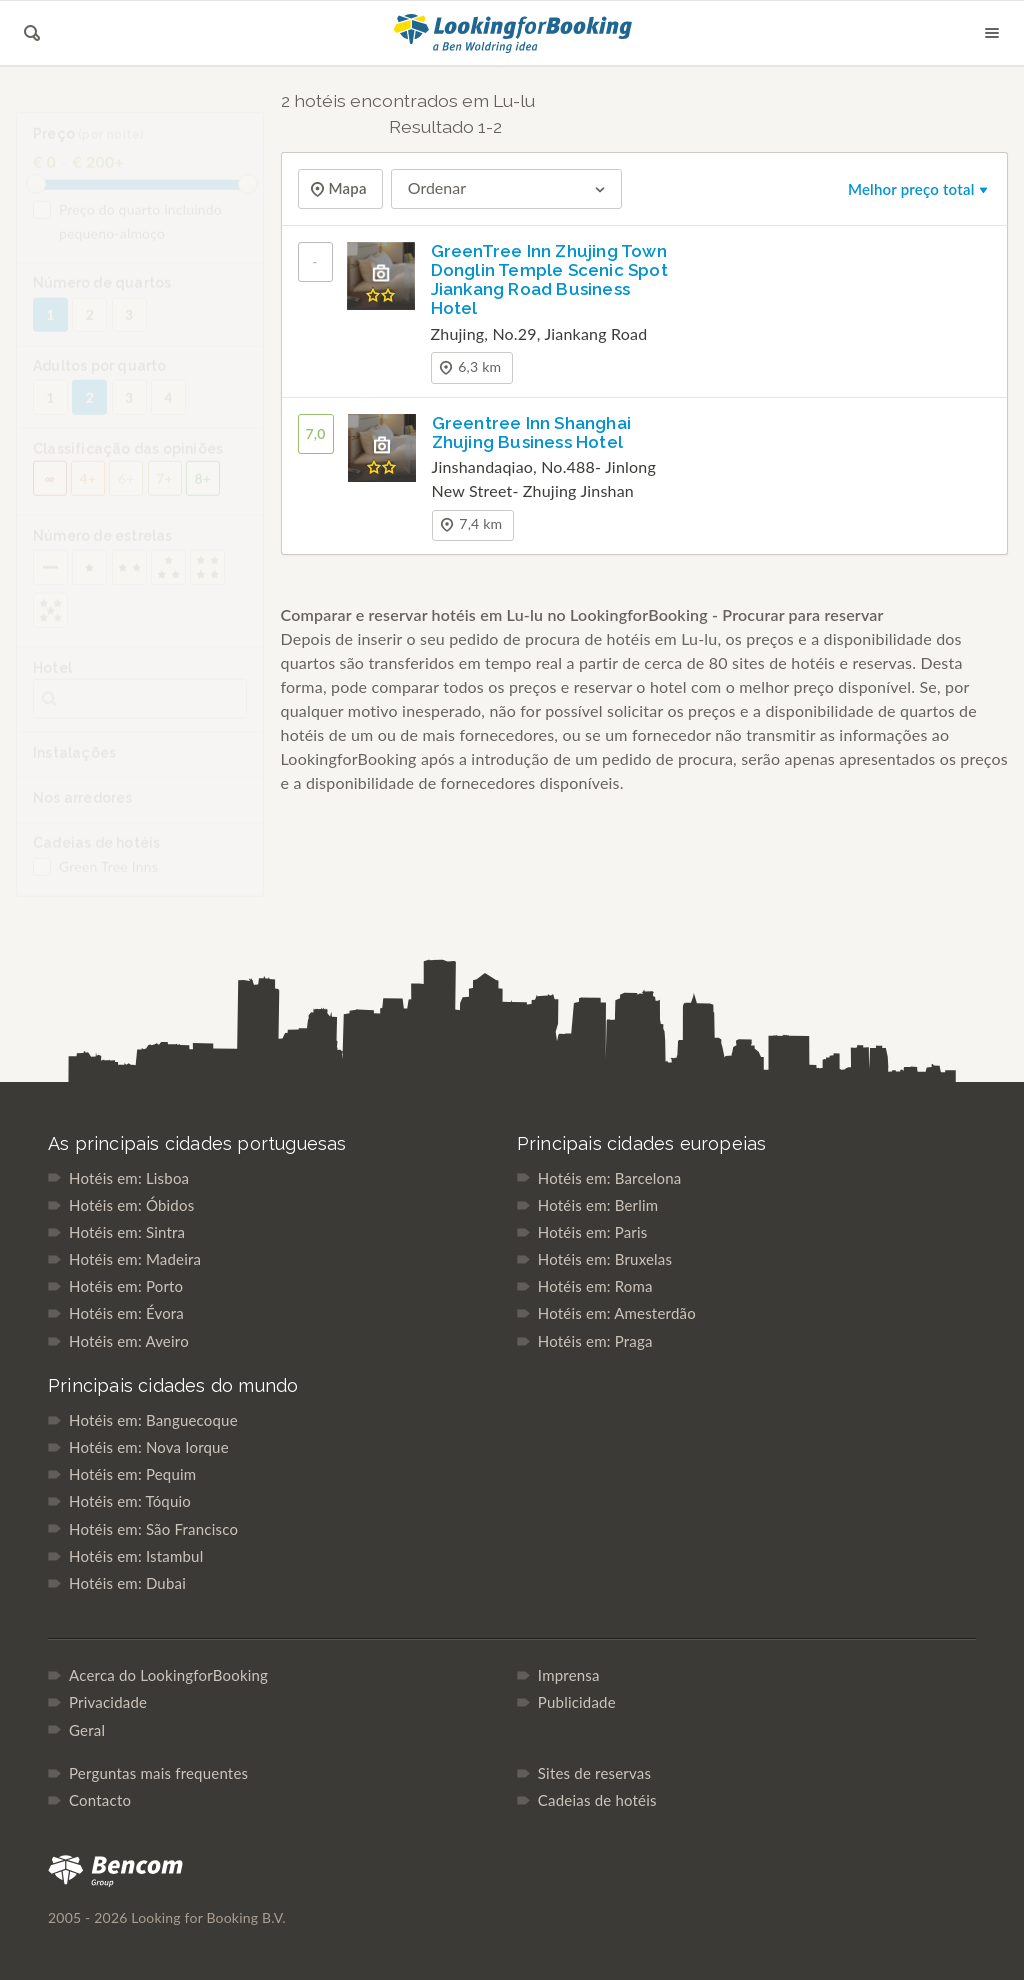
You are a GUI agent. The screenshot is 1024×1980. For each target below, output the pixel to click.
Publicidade (577, 1702)
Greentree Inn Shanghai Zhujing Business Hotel (531, 432)
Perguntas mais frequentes (158, 1773)
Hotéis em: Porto (126, 1286)
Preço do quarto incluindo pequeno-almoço (127, 234)
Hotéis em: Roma (595, 1286)
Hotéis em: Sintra (127, 1232)
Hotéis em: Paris (593, 1232)
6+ (126, 491)
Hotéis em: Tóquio (130, 1501)
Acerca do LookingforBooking (168, 1675)
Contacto (100, 1800)
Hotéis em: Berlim (598, 1205)
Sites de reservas (594, 1773)
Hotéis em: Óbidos (131, 1205)
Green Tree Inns (95, 880)
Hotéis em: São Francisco (153, 1529)
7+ (164, 491)
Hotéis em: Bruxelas (605, 1259)
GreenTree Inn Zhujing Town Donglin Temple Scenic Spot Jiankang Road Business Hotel (549, 279)
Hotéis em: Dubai (127, 1583)
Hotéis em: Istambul (136, 1556)
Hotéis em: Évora (126, 1313)
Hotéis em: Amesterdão (617, 1313)
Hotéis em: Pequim (132, 1474)
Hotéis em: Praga (595, 1341)
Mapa (346, 188)
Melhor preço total (919, 189)
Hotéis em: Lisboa (129, 1178)
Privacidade (108, 1702)
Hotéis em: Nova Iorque (149, 1447)
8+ (203, 491)
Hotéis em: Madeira (135, 1259)
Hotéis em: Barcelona (610, 1178)
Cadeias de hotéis (597, 1800)
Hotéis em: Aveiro (129, 1341)
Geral (87, 1730)
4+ (88, 491)
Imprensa (569, 1675)
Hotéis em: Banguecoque (153, 1420)
